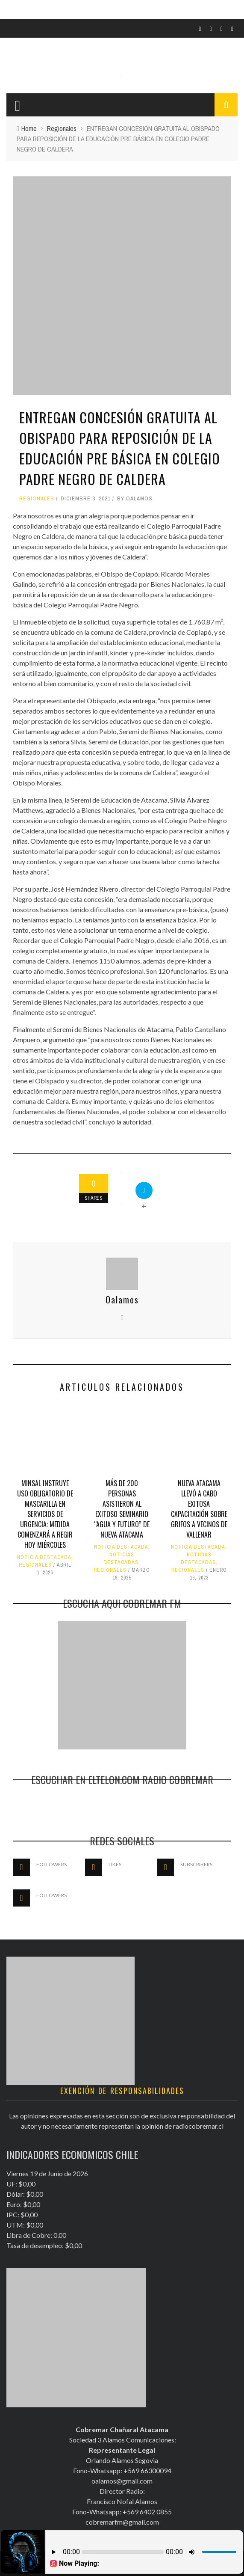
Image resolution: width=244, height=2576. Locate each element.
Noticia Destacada (44, 1557)
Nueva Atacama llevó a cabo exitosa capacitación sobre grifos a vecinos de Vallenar (199, 1509)
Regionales (36, 498)
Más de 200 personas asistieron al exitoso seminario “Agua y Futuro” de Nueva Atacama (122, 1509)
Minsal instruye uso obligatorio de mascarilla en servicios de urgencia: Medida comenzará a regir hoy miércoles (45, 1514)
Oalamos (139, 498)
